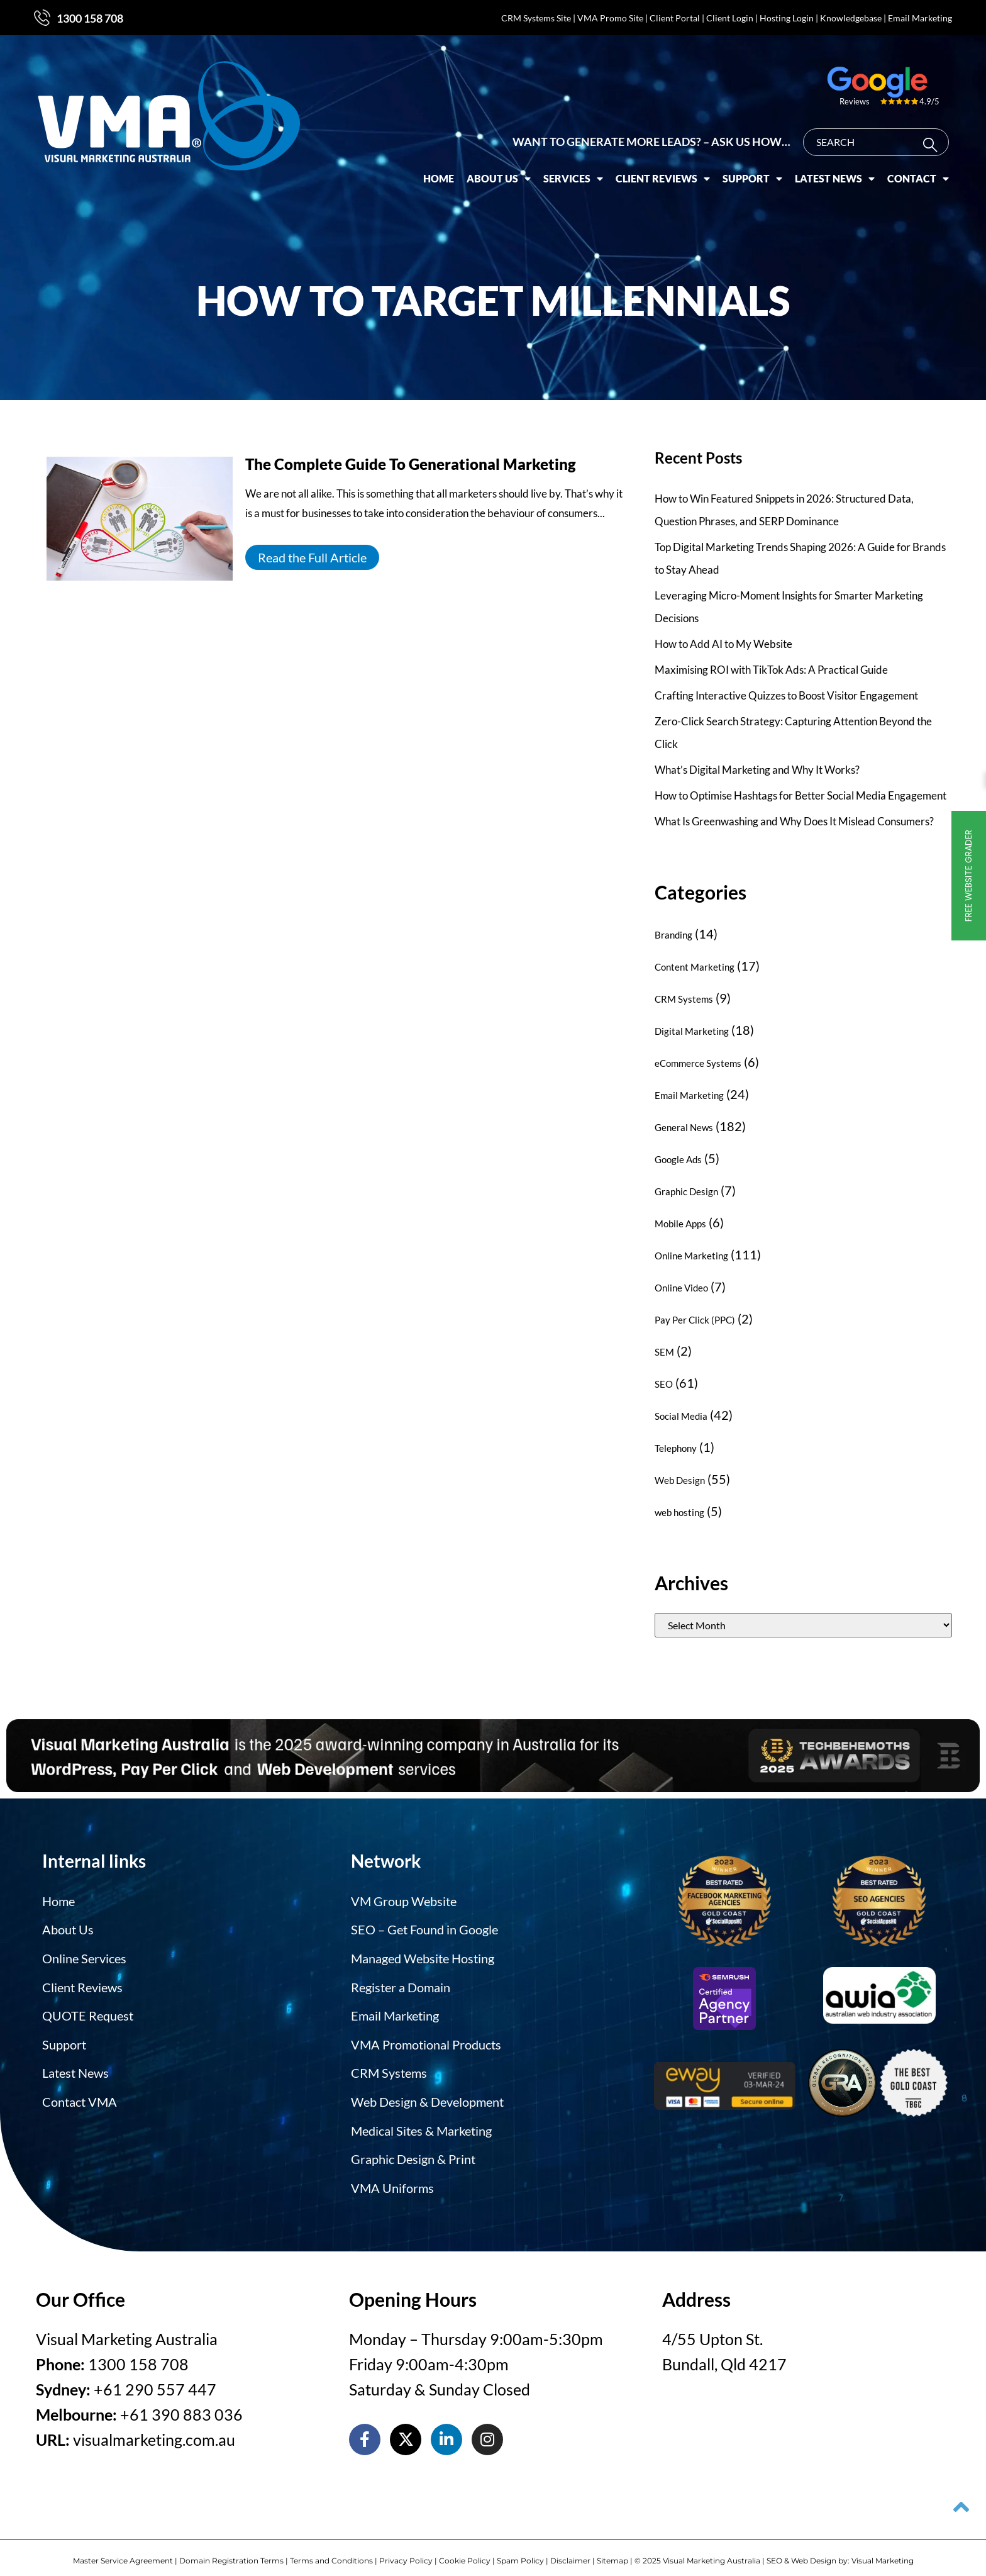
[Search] (933, 133)
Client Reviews (663, 167)
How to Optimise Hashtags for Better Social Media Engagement (800, 795)
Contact (918, 167)
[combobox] (876, 131)
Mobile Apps (680, 1223)
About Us (499, 167)
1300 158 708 (90, 18)
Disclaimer (570, 2549)
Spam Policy (520, 2549)
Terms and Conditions (331, 2549)
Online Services (84, 1955)
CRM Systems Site (536, 18)
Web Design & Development (427, 2094)
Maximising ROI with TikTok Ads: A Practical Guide (771, 669)
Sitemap (612, 2549)
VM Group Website (404, 1900)
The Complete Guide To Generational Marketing (410, 464)
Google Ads (678, 1159)
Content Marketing (694, 967)
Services (573, 167)
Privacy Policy (406, 2549)
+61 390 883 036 (181, 2403)
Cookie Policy (464, 2549)
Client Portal (675, 18)
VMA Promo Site (610, 18)
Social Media (681, 1416)
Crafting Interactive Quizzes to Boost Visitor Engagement (786, 695)
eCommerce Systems (698, 1063)
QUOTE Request (87, 2011)
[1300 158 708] (42, 17)
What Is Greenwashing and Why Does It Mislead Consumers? (794, 821)
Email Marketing (920, 18)
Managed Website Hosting (422, 1955)
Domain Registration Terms (231, 2549)
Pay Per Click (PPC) (695, 1319)
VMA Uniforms (392, 2177)
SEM (664, 1352)
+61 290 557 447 (155, 2377)
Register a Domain (400, 1983)
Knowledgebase (851, 18)
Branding (673, 934)
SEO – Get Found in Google (424, 1928)
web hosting (679, 1512)
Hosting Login (787, 18)
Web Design (680, 1480)
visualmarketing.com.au (154, 2428)
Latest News (835, 167)
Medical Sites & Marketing (421, 2121)
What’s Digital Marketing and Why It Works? (757, 769)
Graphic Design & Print (413, 2149)
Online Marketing (691, 1255)
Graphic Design (686, 1191)
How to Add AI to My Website (723, 643)
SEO (664, 1384)
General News (684, 1127)
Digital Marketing (692, 1031)
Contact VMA (79, 2094)
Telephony (676, 1448)
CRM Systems (684, 999)
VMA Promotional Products (426, 2038)
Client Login (729, 18)
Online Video (681, 1287)
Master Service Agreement (123, 2549)
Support (752, 167)
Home (438, 167)
